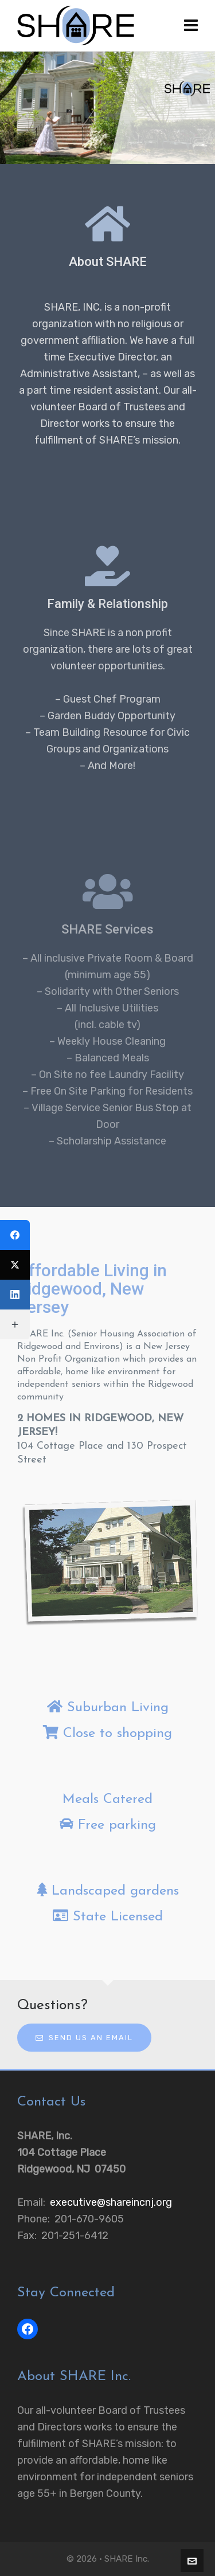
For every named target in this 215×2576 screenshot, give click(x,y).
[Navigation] (191, 26)
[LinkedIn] (15, 1294)
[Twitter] (15, 1265)
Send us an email (84, 2037)
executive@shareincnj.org (111, 2202)
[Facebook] (15, 1235)
